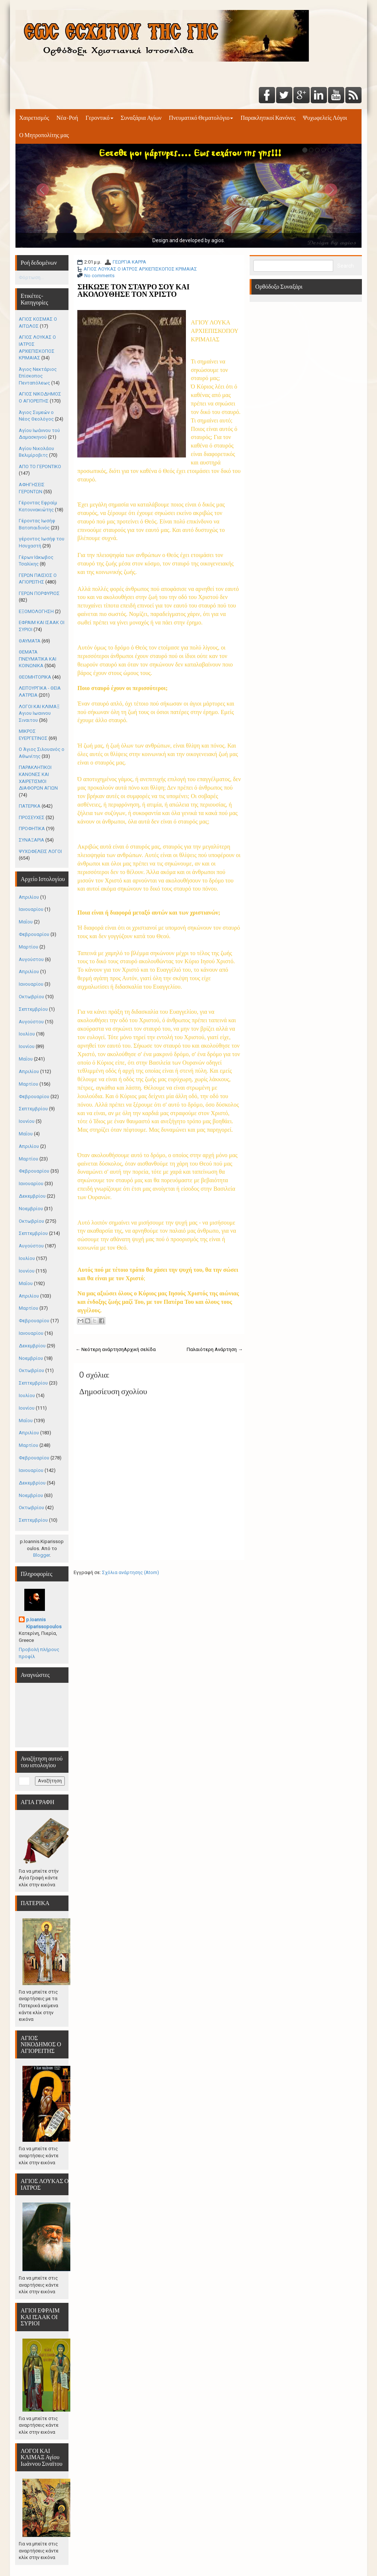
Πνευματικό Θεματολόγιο (201, 117)
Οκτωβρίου (31, 996)
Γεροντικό (99, 117)
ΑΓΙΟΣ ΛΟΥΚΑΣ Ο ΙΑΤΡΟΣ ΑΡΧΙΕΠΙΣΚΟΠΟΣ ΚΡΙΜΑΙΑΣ (140, 269)
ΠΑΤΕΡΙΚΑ (29, 806)
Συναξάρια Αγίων (141, 117)
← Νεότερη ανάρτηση (99, 1349)
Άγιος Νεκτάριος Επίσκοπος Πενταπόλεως (38, 376)
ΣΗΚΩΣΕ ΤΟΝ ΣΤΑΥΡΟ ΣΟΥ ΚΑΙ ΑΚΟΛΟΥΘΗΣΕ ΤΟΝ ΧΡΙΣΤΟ (133, 290)
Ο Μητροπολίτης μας (44, 135)
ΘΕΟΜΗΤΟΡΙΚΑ (35, 677)
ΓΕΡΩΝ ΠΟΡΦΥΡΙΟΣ (39, 593)
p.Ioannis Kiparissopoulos (43, 1623)
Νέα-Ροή (67, 117)
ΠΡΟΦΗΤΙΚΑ (32, 828)
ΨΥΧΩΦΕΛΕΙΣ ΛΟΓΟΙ (40, 851)
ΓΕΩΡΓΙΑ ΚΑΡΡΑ (129, 262)
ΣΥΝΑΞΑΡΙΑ (31, 840)
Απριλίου (29, 897)
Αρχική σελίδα (140, 1349)
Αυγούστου (31, 959)
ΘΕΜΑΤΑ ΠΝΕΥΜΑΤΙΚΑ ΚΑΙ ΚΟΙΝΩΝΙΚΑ (37, 658)
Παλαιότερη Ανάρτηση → (215, 1349)
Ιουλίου (27, 1034)
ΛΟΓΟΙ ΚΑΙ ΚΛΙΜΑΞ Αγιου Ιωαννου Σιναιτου (39, 713)
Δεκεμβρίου (32, 1196)
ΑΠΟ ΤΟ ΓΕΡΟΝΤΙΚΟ (40, 466)
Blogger (41, 1555)
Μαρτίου (28, 947)
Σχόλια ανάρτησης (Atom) (130, 1572)
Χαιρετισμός (34, 117)
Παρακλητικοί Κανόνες (267, 117)
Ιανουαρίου (31, 909)
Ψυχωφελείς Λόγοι (325, 117)
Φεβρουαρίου (34, 934)
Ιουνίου (27, 1046)
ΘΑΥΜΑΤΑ (29, 641)
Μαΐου (26, 922)
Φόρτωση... (31, 277)
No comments (99, 275)
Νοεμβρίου (31, 1208)
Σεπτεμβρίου (33, 1009)
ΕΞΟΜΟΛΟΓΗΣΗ (36, 611)
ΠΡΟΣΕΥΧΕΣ (32, 817)
